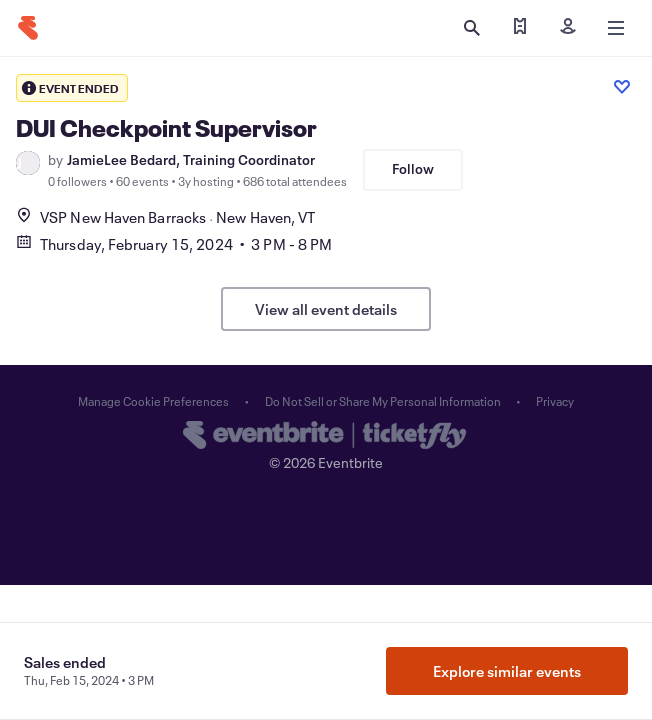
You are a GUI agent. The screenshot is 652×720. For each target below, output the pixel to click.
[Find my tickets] (520, 28)
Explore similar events (507, 671)
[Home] (28, 28)
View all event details (326, 309)
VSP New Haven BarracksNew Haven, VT (165, 217)
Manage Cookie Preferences (153, 401)
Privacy (555, 401)
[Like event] (622, 87)
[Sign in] (568, 28)
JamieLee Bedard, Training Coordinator (191, 160)
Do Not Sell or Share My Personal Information (383, 401)
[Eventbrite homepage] (326, 437)
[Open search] (472, 28)
